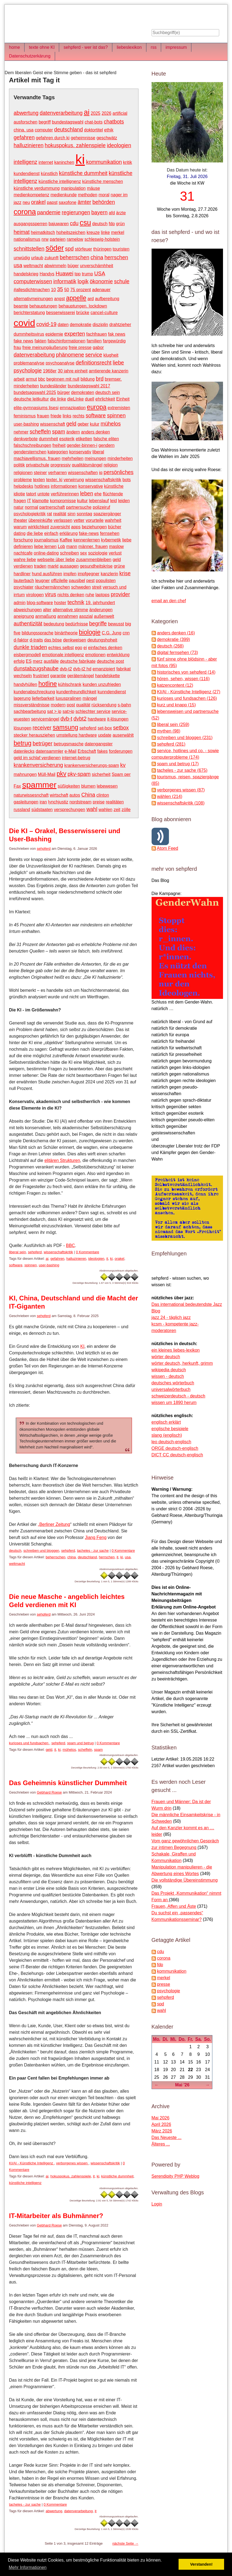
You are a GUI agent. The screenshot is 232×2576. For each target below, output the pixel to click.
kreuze (93, 232)
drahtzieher (120, 324)
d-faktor (21, 640)
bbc (41, 379)
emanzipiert (104, 669)
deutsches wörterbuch (173, 1383)
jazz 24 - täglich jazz (171, 1317)
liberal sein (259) (173, 724)
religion (111, 465)
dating (20, 533)
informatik (64, 281)
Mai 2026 (161, 2118)
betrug (22, 743)
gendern (106, 445)
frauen (43, 416)
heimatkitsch (43, 232)
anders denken (95, 432)
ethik (108, 130)
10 (53, 289)
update (105, 735)
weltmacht (33, 265)
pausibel (77, 580)
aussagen (69, 566)
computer (44, 130)
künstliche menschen (102, 181)
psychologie (28, 370)
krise (125, 573)
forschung (23, 540)
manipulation (73, 188)
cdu (74, 223)
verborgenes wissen (72, 2163)
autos (75, 795)
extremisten (119, 407)
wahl (91, 809)
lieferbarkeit (43, 698)
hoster (60, 602)
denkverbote (26, 438)
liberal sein (17, 1252)
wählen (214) (169, 796)
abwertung (26, 113)
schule (121, 281)
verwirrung (74, 479)
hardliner (22, 573)
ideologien (119, 145)
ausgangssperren (30, 223)
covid (24, 323)
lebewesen (107, 786)
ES (29, 661)
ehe (98, 494)
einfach (51, 533)
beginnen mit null (62, 379)
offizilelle (59, 580)
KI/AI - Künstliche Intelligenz (31, 2163)
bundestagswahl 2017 (89, 386)
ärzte (121, 212)
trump (87, 274)
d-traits (36, 640)
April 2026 (161, 2124)
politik (19, 465)
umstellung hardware (76, 735)
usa (18, 265)
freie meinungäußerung (44, 347)
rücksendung (104, 705)
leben (86, 493)
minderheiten (120, 458)
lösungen (22, 728)
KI (82, 1346)
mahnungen (25, 774)
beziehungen (94, 527)
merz (38, 661)
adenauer (101, 289)
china (97, 257)
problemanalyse (29, 363)
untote (43, 494)
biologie (89, 632)
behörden (103, 202)
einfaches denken (105, 647)
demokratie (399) (173, 639)
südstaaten (42, 809)
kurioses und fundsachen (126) (187, 698)
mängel (90, 698)
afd (112, 212)
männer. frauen (93, 546)
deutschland (68, 129)
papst (52, 202)
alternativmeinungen (33, 298)
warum (20, 527)
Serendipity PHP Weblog (176, 2176)
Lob (61, 546)
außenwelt (104, 616)
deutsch (99, 223)
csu (85, 223)
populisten (106, 580)
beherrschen (74, 257)
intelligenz (25, 162)
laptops (102, 594)
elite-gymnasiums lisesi (36, 407)
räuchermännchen (52, 587)
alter (47, 609)
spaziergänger (107, 513)
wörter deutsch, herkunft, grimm (182, 1363)
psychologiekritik (30, 513)
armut (31, 379)
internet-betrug (76, 757)
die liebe (35, 533)
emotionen (95, 654)
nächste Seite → (125, 2543)
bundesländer (53, 386)
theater (20, 520)
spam (58, 432)
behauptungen (43, 306)
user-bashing (26, 424)
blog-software (40, 602)
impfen (69, 573)
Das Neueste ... (167, 2137)
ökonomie (101, 281)
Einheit (122, 399)
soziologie (97, 553)
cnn (126, 633)
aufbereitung (107, 298)
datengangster (99, 744)
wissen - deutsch (168, 1376)
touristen (121, 249)
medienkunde (63, 194)
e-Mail (71, 751)
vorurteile (95, 520)
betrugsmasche (68, 744)
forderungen (120, 751)
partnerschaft (52, 507)
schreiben (69, 553)
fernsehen (109, 533)
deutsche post (110, 661)
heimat (22, 232)
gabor (98, 347)
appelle (76, 298)
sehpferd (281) (171, 744)
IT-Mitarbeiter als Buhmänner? (56, 2215)
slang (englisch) (167, 1435)
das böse (53, 640)
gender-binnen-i (82, 445)
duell (89, 399)
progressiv (60, 465)
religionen (23, 472)
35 (60, 289)
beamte (21, 306)
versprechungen (69, 809)
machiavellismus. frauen (37, 458)
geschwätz (107, 137)
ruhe (90, 594)
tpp (77, 274)
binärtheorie (66, 633)
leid (113, 500)
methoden (87, 194)
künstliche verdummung (37, 188)
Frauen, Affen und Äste (174, 1906)
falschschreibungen (32, 445)
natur (18, 507)
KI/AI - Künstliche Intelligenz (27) (188, 691)
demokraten (82, 392)
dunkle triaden (30, 647)
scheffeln (40, 432)
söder (55, 248)
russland (22, 809)
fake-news (89, 533)
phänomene (70, 355)
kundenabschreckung (34, 691)
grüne (119, 566)
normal (31, 507)
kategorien (58, 452)
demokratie (80, 324)
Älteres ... (161, 2144)
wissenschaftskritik (103, 479)
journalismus (46, 540)
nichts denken (70, 594)
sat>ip (68, 711)
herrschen (116, 257)
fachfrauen (96, 334)
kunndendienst (112, 691)
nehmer (21, 432)
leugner (42, 580)
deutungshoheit (102, 640)
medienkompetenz (31, 194)
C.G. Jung (111, 633)
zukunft (51, 257)
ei (85, 647)
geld (71, 424)
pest (90, 580)
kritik (127, 162)
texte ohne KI (42, 47)
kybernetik (111, 540)
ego (78, 647)
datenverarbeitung (61, 113)
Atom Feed (167, 848)
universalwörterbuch (171, 1389)
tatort (31, 494)
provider (120, 594)
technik (75, 602)
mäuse (93, 188)
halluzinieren (29, 145)
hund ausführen (47, 573)
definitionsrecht (94, 363)
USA (99, 273)
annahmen (67, 616)
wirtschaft (59, 795)
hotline (47, 683)
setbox (121, 728)
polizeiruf (101, 507)
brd (100, 379)
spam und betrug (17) (178, 763)
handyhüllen (25, 684)
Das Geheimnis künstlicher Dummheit (68, 1782)
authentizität (28, 623)
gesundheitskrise (96, 566)
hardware (97, 719)
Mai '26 (182, 2085)
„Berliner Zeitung (54, 1524)
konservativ (80, 452)
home (14, 47)
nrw (45, 239)
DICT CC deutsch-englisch (177, 1455)
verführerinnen (65, 494)
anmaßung (45, 616)
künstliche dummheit (83, 173)
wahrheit (113, 520)
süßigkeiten (69, 786)
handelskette (107, 675)
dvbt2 (80, 719)
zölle (126, 809)
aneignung (24, 616)
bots (126, 479)
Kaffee (66, 540)
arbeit (19, 379)
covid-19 (46, 324)
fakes (102, 751)
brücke (82, 312)
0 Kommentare (87, 1252)
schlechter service (93, 711)
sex (83, 553)
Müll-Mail (46, 774)
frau (17, 347)
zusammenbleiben (94, 559)
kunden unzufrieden (102, 684)
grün (120, 223)
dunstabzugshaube (36, 668)
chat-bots (94, 122)
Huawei (64, 273)
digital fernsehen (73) (177, 652)
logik (83, 281)
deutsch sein (107, 392)
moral (103, 194)
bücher (114, 527)
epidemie (54, 334)
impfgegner (89, 573)
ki (80, 159)
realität (59, 513)
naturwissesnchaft (31, 795)
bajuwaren (59, 223)
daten (63, 324)
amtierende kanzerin (108, 371)
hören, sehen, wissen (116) (183, 678)
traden (40, 566)
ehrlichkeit (105, 399)
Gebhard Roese (49, 1792)
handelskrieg (26, 274)
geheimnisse (83, 137)
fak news (116, 334)
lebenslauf (99, 500)
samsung (65, 727)
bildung (88, 379)
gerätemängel (80, 675)
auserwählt (123, 735)
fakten (41, 341)
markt (53, 566)
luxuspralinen (68, 698)
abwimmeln (55, 265)
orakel (38, 202)
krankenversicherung (38, 765)
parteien (58, 239)
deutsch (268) (170, 646)
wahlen (105, 809)
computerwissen (33, 281)
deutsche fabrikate (78, 661)
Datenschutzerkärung (29, 56)
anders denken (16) (176, 633)
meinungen (95, 458)
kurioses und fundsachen (29, 1743)
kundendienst (27, 173)
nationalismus (27, 239)
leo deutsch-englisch (171, 1441)
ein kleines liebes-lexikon (176, 1350)
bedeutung (54, 624)
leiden (124, 500)
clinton (103, 795)
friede (55, 416)
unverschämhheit (96, 265)
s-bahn (124, 705)
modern (58, 705)
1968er (50, 371)
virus (50, 594)
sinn (71, 513)
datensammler (49, 751)
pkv (61, 773)
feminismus (25, 416)
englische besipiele (170, 1428)
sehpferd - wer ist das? (86, 47)
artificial (120, 113)
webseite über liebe (56, 559)
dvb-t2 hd (82, 669)
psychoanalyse (60, 363)
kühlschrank (69, 684)
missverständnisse (32, 705)
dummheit (48, 438)
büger (73, 265)
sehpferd (87, 728)
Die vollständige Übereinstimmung (185, 1880)
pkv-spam (79, 774)
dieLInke (75, 399)
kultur (82, 500)
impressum (176, 47)
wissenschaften (83, 472)
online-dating (46, 553)
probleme (23, 479)
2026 (107, 113)
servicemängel (45, 719)
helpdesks (23, 486)
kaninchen (64, 162)
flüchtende (113, 494)
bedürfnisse (76, 624)
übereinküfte (40, 520)
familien (94, 341)
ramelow (75, 239)
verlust (115, 553)
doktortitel (93, 130)
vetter (79, 520)
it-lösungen (117, 719)
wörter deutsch (166, 1356)
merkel (117, 232)
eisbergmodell (27, 654)
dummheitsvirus (29, 334)
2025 (96, 113)
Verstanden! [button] (201, 2564)
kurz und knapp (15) (176, 705)
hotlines (42, 486)
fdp (112, 223)
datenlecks (24, 751)
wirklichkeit (38, 527)
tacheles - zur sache (93, 1550)
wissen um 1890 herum (174, 1402)
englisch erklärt (166, 1422)
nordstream (81, 802)
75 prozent (80, 289)
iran (43, 802)
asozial (86, 616)
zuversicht (60, 527)
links (67, 416)
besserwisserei (60, 312)
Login (157, 2204)
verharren (57, 472)
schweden (81, 587)
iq (100, 472)
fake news (23, 341)
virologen (35, 594)
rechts (79, 416)
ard (91, 298)
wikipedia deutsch (169, 1369)
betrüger (43, 743)
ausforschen (25, 122)
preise (99, 802)
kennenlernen (86, 540)
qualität (83, 705)
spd (69, 249)
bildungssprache (37, 633)
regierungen (76, 212)
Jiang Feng (95, 1537)
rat (49, 513)
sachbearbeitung (30, 711)
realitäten (115, 802)
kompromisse (63, 500)
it (107, 1259)
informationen (64, 486)
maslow (116, 546)
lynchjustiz (58, 802)
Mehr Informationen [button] (28, 2567)
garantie (58, 675)
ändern (73, 432)
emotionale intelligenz (63, 654)
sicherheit (101, 774)
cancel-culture (104, 312)
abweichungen (28, 609)
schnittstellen (29, 249)
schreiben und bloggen (41, 1550)
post (71, 705)
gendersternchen (30, 452)
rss (153, 47)
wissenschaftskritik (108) (180, 803)
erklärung (68, 533)
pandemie (49, 212)
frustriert (41, 675)
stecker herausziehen (34, 735)
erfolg (19, 661)
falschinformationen (67, 341)
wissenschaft (52, 424)
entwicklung (118, 654)
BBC (70, 1245)
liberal (98, 452)
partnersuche (78, 507)
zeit (117, 809)
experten (74, 334)
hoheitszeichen (70, 232)
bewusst (116, 624)
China (88, 795)
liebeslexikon (129, 47)
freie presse (80, 347)
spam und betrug (80, 1743)
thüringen (102, 249)
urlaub (37, 257)
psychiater (24, 587)
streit (96, 587)
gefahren (24, 137)
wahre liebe (25, 559)
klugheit (110, 355)
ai (86, 112)
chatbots (114, 122)
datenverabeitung (34, 355)
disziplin (100, 324)
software (96, 415)
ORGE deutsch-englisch (175, 1448)
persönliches (119, 472)
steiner (40, 472)
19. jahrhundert (100, 602)
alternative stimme (70, 609)
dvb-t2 (66, 669)
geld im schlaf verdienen (37, 757)
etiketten (84, 438)
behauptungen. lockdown (83, 306)
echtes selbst (61, 647)
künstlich (49, 173)
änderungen (101, 609)
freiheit (58, 445)
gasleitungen (26, 802)
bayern (99, 212)
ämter (84, 202)
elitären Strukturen (62, 1160)
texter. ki (54, 479)
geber (83, 424)
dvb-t (66, 719)
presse (163, 1984)
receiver (41, 728)
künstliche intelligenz (25, 2183)
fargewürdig (114, 341)
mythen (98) (168, 731)
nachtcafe (23, 553)
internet (45, 162)
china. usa (24, 130)
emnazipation (73, 407)
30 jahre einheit (73, 371)
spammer (39, 784)
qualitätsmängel (87, 465)
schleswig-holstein (102, 239)
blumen (88, 786)
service (93, 355)
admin (20, 602)
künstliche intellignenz (59, 181)
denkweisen (74, 640)
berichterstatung (29, 312)
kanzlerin (109, 573)
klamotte (40, 500)
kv (123, 765)
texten (39, 479)
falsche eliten (106, 438)
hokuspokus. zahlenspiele (75, 145)
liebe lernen (45, 546)
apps (76, 527)
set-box (105, 728)
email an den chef (169, 600)
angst (59, 298)
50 (66, 289)
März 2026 (162, 2131)
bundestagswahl (67, 122)
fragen (20, 500)
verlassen (63, 520)
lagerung (22, 698)
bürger (63, 392)
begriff (45, 122)
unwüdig (22, 257)
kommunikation (104, 162)
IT (29, 500)
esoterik (66, 438)
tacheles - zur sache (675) (182, 770)
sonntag (84, 513)
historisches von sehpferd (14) (186, 672)
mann (71, 546)
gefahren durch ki (53, 137)
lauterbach (24, 580)
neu (26, 202)
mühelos (111, 424)
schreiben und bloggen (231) (185, 737)
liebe (118, 363)
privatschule (37, 465)
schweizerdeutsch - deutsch (178, 1396)
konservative (91, 486)
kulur (95, 424)
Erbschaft (87, 751)
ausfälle (51, 661)
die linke (58, 399)
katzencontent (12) (175, 685)
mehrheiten (72, 458)
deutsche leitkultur (31, 399)
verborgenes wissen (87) (181, 790)
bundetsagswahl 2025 (35, 392)
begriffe (98, 623)
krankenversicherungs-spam (91, 765)
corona (25, 212)
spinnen (116, 415)
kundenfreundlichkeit (76, 691)
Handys (47, 274)
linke (105, 232)
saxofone (67, 202)
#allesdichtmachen (32, 289)
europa (97, 407)
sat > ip (54, 711)
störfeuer (83, 249)
